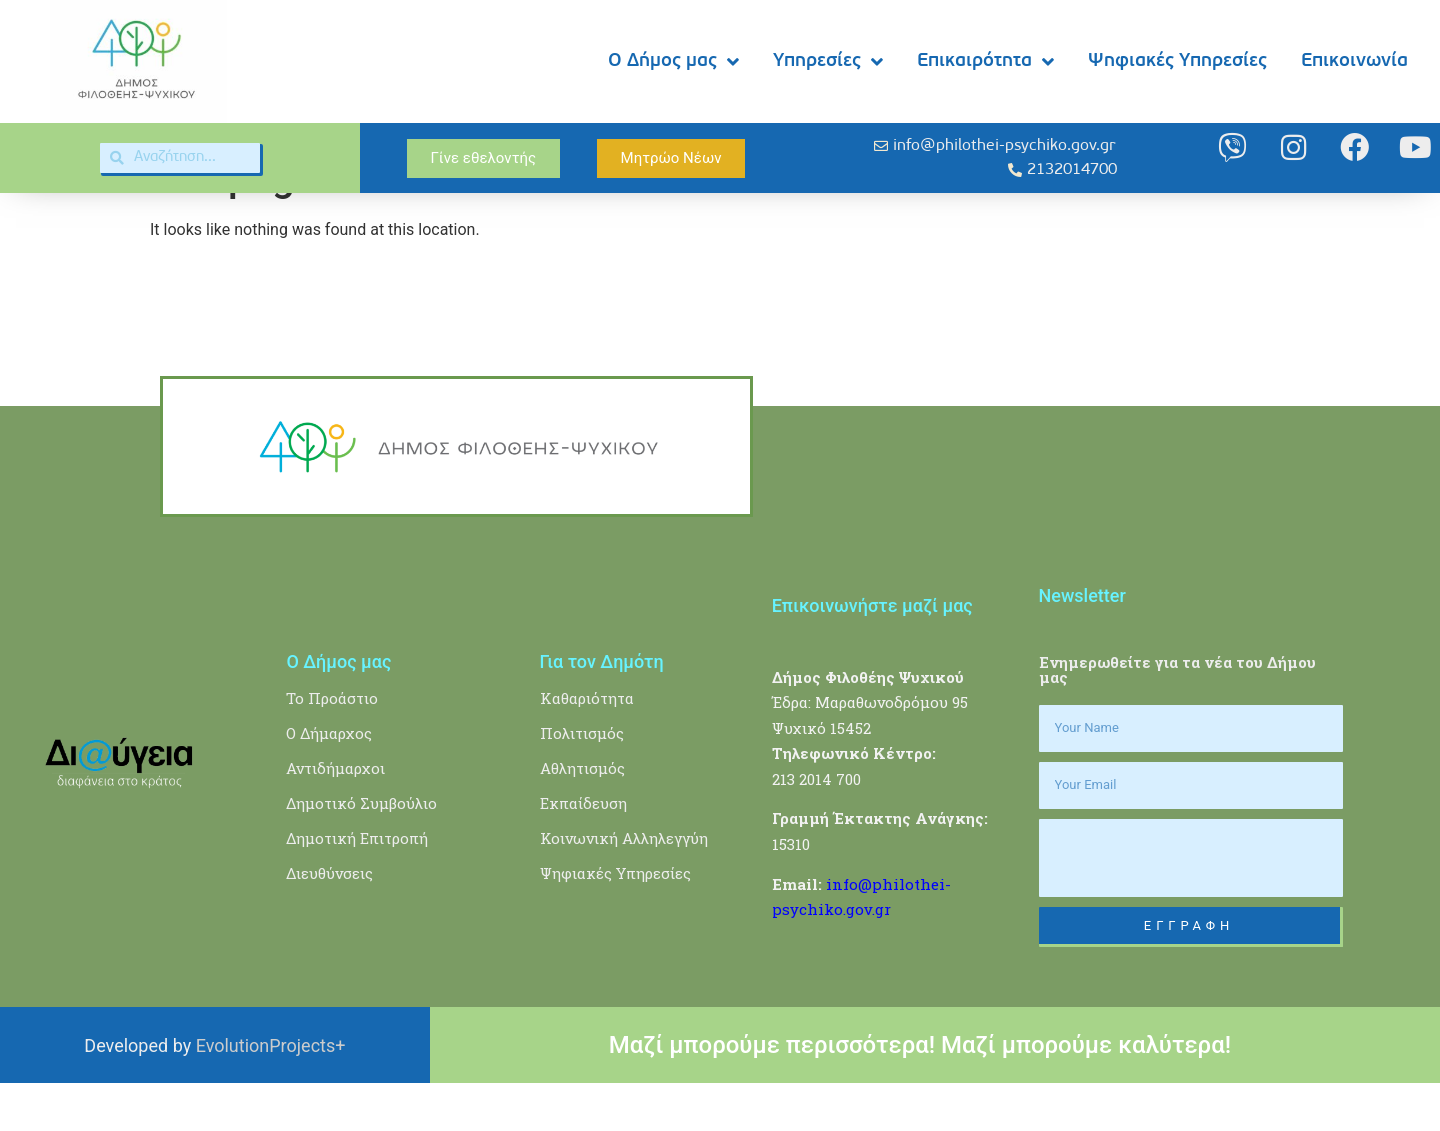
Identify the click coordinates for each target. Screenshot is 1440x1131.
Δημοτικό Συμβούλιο (361, 850)
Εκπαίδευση (583, 850)
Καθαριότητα (587, 745)
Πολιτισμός (582, 780)
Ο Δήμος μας (673, 61)
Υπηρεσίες (828, 61)
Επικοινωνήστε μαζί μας (872, 652)
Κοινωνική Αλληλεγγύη (624, 885)
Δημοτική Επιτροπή (357, 885)
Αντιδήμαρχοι (335, 815)
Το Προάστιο (332, 745)
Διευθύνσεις (329, 920)
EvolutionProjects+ (271, 1092)
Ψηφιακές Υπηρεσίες (1177, 61)
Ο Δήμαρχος (329, 780)
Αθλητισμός (582, 815)
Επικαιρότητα (985, 61)
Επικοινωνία (1354, 61)
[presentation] (1191, 905)
